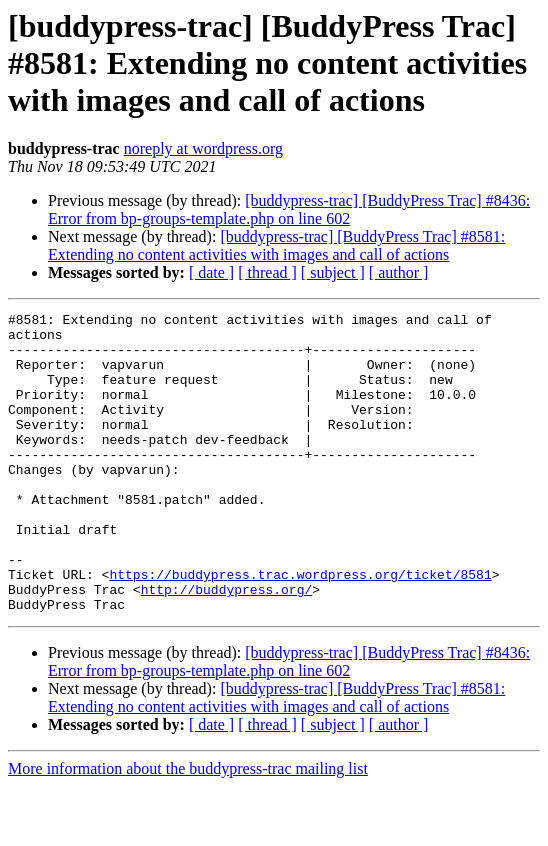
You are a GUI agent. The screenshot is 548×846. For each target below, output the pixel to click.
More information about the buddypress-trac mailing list (188, 828)
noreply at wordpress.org (203, 148)
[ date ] (211, 272)
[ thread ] (267, 272)
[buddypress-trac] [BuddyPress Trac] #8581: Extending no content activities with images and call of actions (276, 245)
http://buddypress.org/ (227, 646)
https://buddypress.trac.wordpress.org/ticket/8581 (300, 628)
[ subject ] (333, 272)
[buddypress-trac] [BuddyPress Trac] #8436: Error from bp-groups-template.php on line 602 (289, 209)
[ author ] (399, 272)
